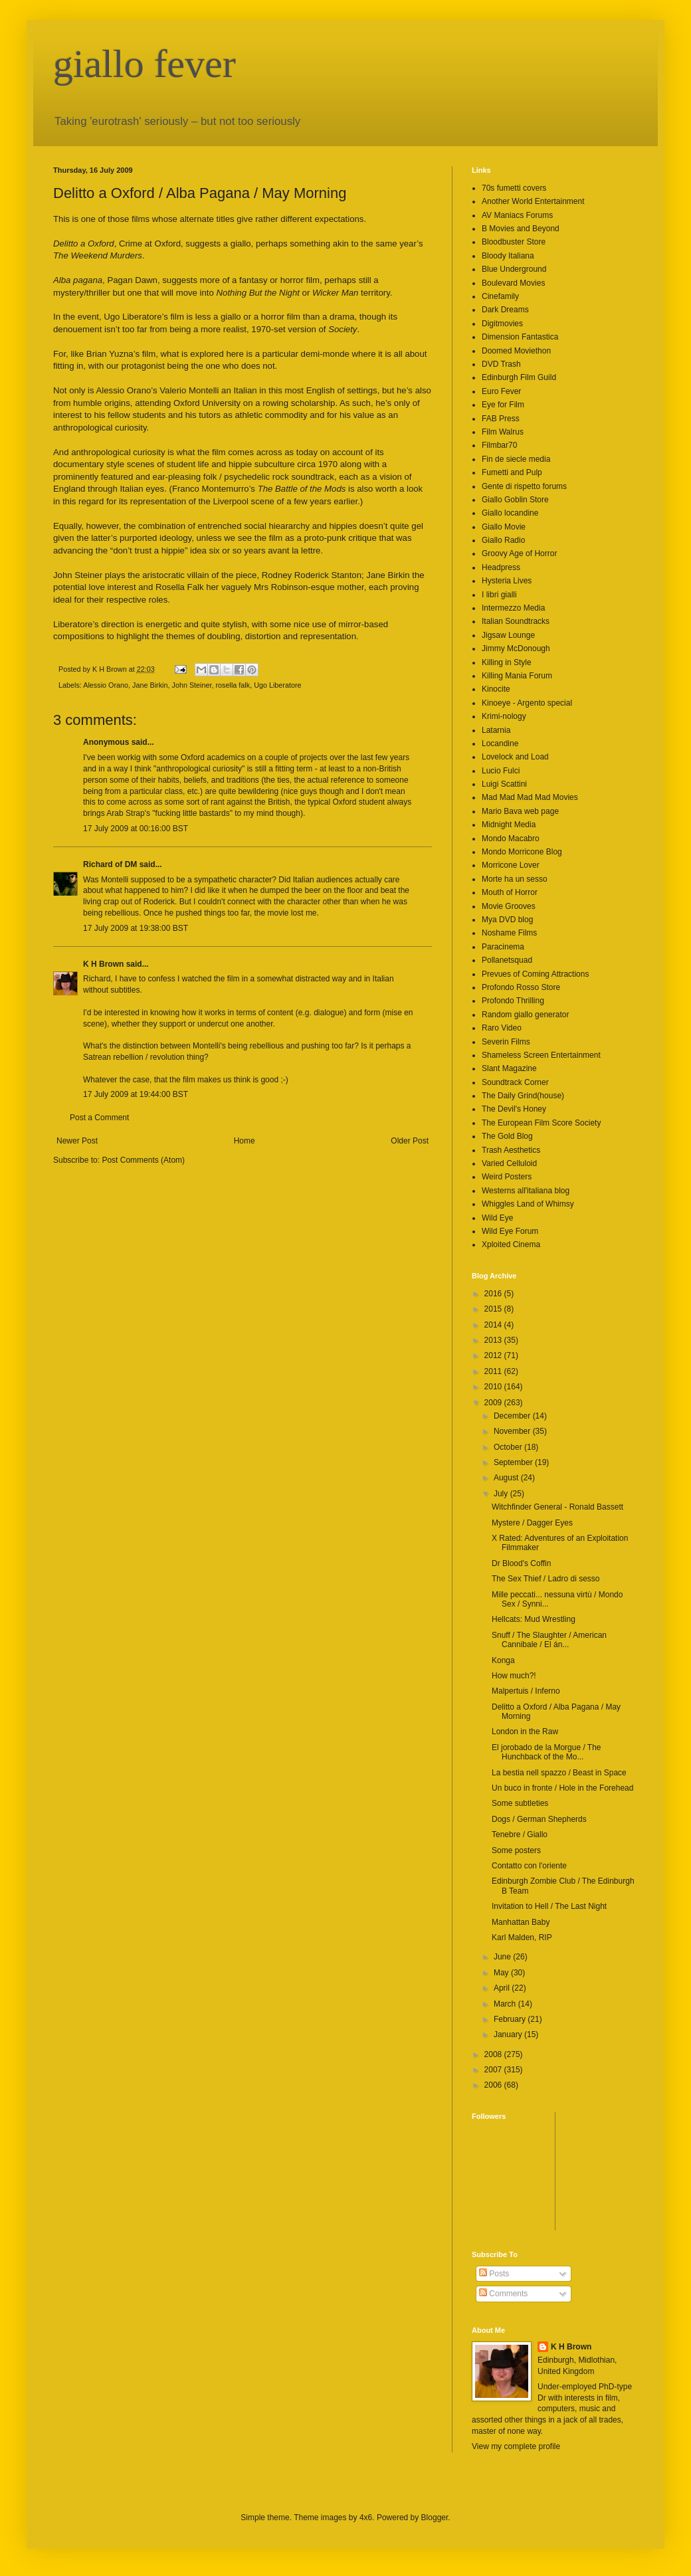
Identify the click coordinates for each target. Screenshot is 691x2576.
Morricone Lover (511, 865)
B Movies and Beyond (520, 228)
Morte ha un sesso (514, 879)
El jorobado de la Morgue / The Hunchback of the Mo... (546, 1752)
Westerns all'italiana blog (525, 1190)
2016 (494, 1293)
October (509, 1447)
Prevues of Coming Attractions (535, 974)
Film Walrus (503, 432)
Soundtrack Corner (515, 1082)
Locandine (500, 743)
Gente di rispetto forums (524, 486)
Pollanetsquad (507, 960)
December (513, 1416)
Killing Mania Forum (517, 675)
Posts (494, 2273)
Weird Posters (507, 1176)
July (502, 1493)
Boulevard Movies (513, 283)
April (503, 1988)
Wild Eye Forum (510, 1231)
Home (244, 1140)
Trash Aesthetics (511, 1150)
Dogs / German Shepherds (539, 1819)
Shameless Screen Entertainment (541, 1055)
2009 (494, 1402)
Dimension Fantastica (520, 337)
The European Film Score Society (541, 1123)
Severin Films (506, 1041)
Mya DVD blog (507, 919)
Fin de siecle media (516, 459)
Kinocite (496, 689)
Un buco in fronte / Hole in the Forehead (562, 1788)
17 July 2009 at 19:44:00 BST (135, 1094)
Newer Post (77, 1140)
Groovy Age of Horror (519, 553)
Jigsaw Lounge (508, 635)
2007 (494, 2069)
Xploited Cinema (511, 1244)
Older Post (410, 1140)
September (514, 1462)
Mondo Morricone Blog (522, 851)
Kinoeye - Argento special (527, 703)
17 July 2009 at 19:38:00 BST (135, 928)
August (507, 1477)
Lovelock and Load (515, 756)
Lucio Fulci (501, 770)
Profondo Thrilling (513, 1000)
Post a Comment (99, 1117)
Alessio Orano (105, 685)
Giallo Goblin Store (515, 499)
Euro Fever (501, 391)
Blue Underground (514, 269)
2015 (494, 1309)
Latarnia (496, 730)
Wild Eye (497, 1218)
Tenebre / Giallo (519, 1834)
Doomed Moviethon (516, 350)
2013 (494, 1340)
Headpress (501, 567)
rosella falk (233, 685)
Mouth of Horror (510, 892)
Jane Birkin (149, 685)
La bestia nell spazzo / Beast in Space (559, 1772)
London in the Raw (525, 1731)
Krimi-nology (504, 716)
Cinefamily (500, 296)
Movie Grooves (509, 906)
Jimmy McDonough (516, 648)
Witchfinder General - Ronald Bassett (557, 1507)
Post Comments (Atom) (143, 1160)
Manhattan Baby (520, 1922)
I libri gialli (499, 594)
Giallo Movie (504, 527)
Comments (503, 2293)
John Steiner (191, 685)
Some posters (516, 1850)
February (511, 2019)
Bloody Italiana (508, 255)
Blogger (434, 2517)
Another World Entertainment (533, 201)
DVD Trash (501, 364)
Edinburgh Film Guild (519, 377)
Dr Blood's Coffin (521, 1563)
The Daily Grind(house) (523, 1095)
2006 (494, 2085)
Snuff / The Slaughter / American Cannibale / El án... (549, 1640)
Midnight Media (509, 824)
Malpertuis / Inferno (526, 1691)
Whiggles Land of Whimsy (528, 1204)
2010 (494, 1386)
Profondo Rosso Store (521, 987)
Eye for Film (503, 404)
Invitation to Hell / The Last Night (549, 1906)
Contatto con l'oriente (529, 1865)
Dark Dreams (505, 309)
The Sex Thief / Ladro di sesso (546, 1578)
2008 (494, 2054)
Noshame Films (509, 933)
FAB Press (501, 418)
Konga (503, 1660)
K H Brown (103, 964)
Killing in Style (507, 662)
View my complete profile (516, 2446)
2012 (494, 1355)
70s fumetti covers (514, 188)
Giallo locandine (510, 513)
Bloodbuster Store (513, 242)
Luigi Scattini (504, 784)
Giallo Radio (503, 540)
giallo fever (144, 64)
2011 (494, 1371)
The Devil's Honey (514, 1109)
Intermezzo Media (513, 608)
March (506, 2004)
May (502, 1972)
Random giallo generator (525, 1014)
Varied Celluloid (509, 1163)
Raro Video (502, 1028)
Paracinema (503, 946)
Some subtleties (520, 1803)
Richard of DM (110, 864)
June (503, 1956)
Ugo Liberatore (277, 685)
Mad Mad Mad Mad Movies (530, 797)
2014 (494, 1325)
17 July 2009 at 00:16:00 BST (135, 828)
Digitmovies (502, 323)
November (513, 1431)
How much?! (514, 1675)
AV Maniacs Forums (517, 215)
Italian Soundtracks (515, 621)
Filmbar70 (499, 445)
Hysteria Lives (507, 580)
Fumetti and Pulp (512, 472)
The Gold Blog (507, 1136)
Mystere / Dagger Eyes (532, 1523)
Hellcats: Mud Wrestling (533, 1619)
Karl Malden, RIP (522, 1937)
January (509, 2034)
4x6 (365, 2517)
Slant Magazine (509, 1068)
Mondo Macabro (511, 838)
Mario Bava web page (520, 811)
